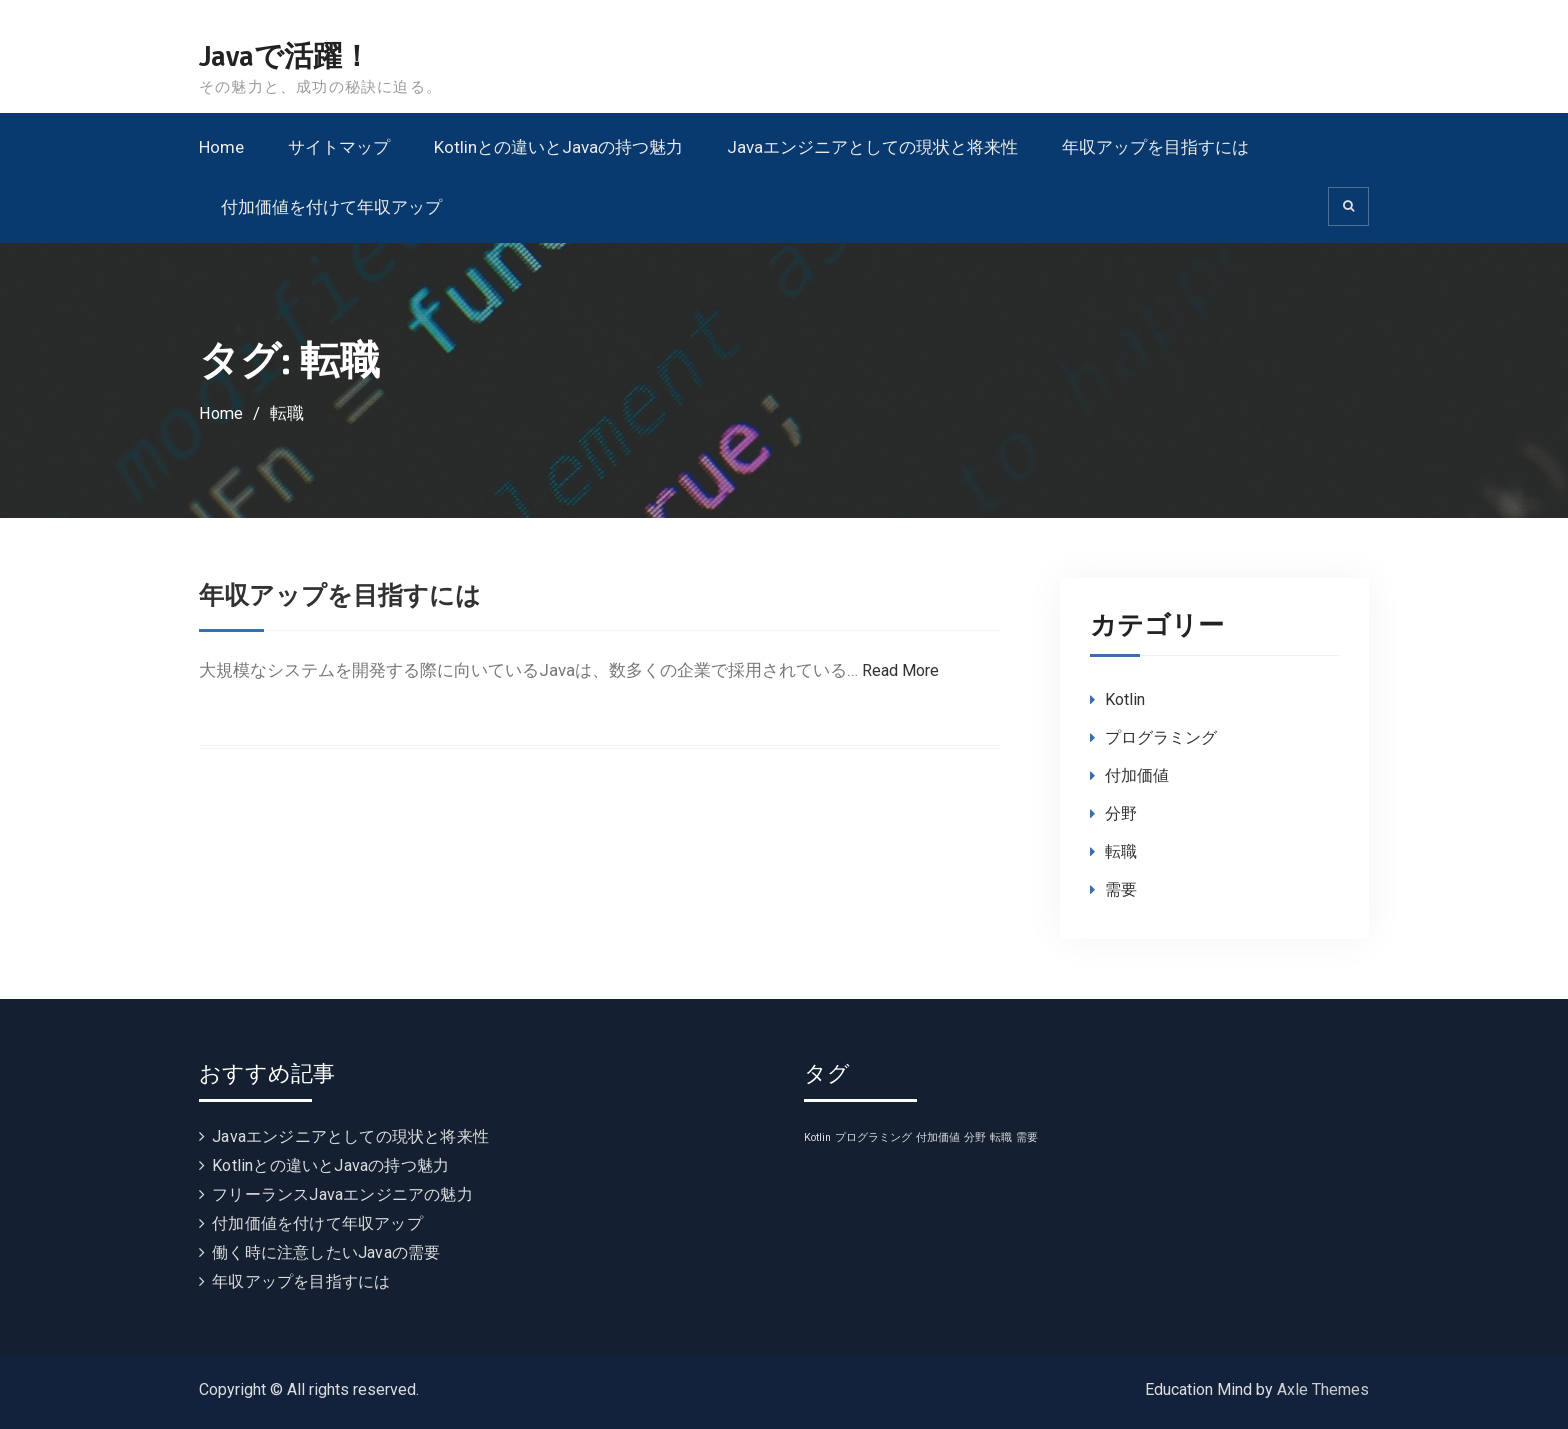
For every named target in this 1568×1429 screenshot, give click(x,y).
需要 (1121, 889)
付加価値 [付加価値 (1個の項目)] (938, 1137)
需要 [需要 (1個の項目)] (1027, 1137)
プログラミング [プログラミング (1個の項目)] (873, 1137)
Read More (902, 670)
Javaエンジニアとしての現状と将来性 (872, 147)
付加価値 (1137, 775)
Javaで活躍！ (288, 56)
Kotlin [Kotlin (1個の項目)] (817, 1137)
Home (221, 147)
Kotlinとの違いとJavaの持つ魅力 (558, 147)
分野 (1121, 813)
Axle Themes (1323, 1389)
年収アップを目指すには (1155, 147)
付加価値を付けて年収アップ (331, 207)
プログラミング (1161, 737)
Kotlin (1125, 699)
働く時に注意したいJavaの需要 (326, 1252)
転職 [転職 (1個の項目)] (1001, 1137)
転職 (1121, 851)
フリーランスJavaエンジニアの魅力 (342, 1194)
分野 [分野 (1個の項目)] (975, 1137)
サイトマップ (339, 147)
